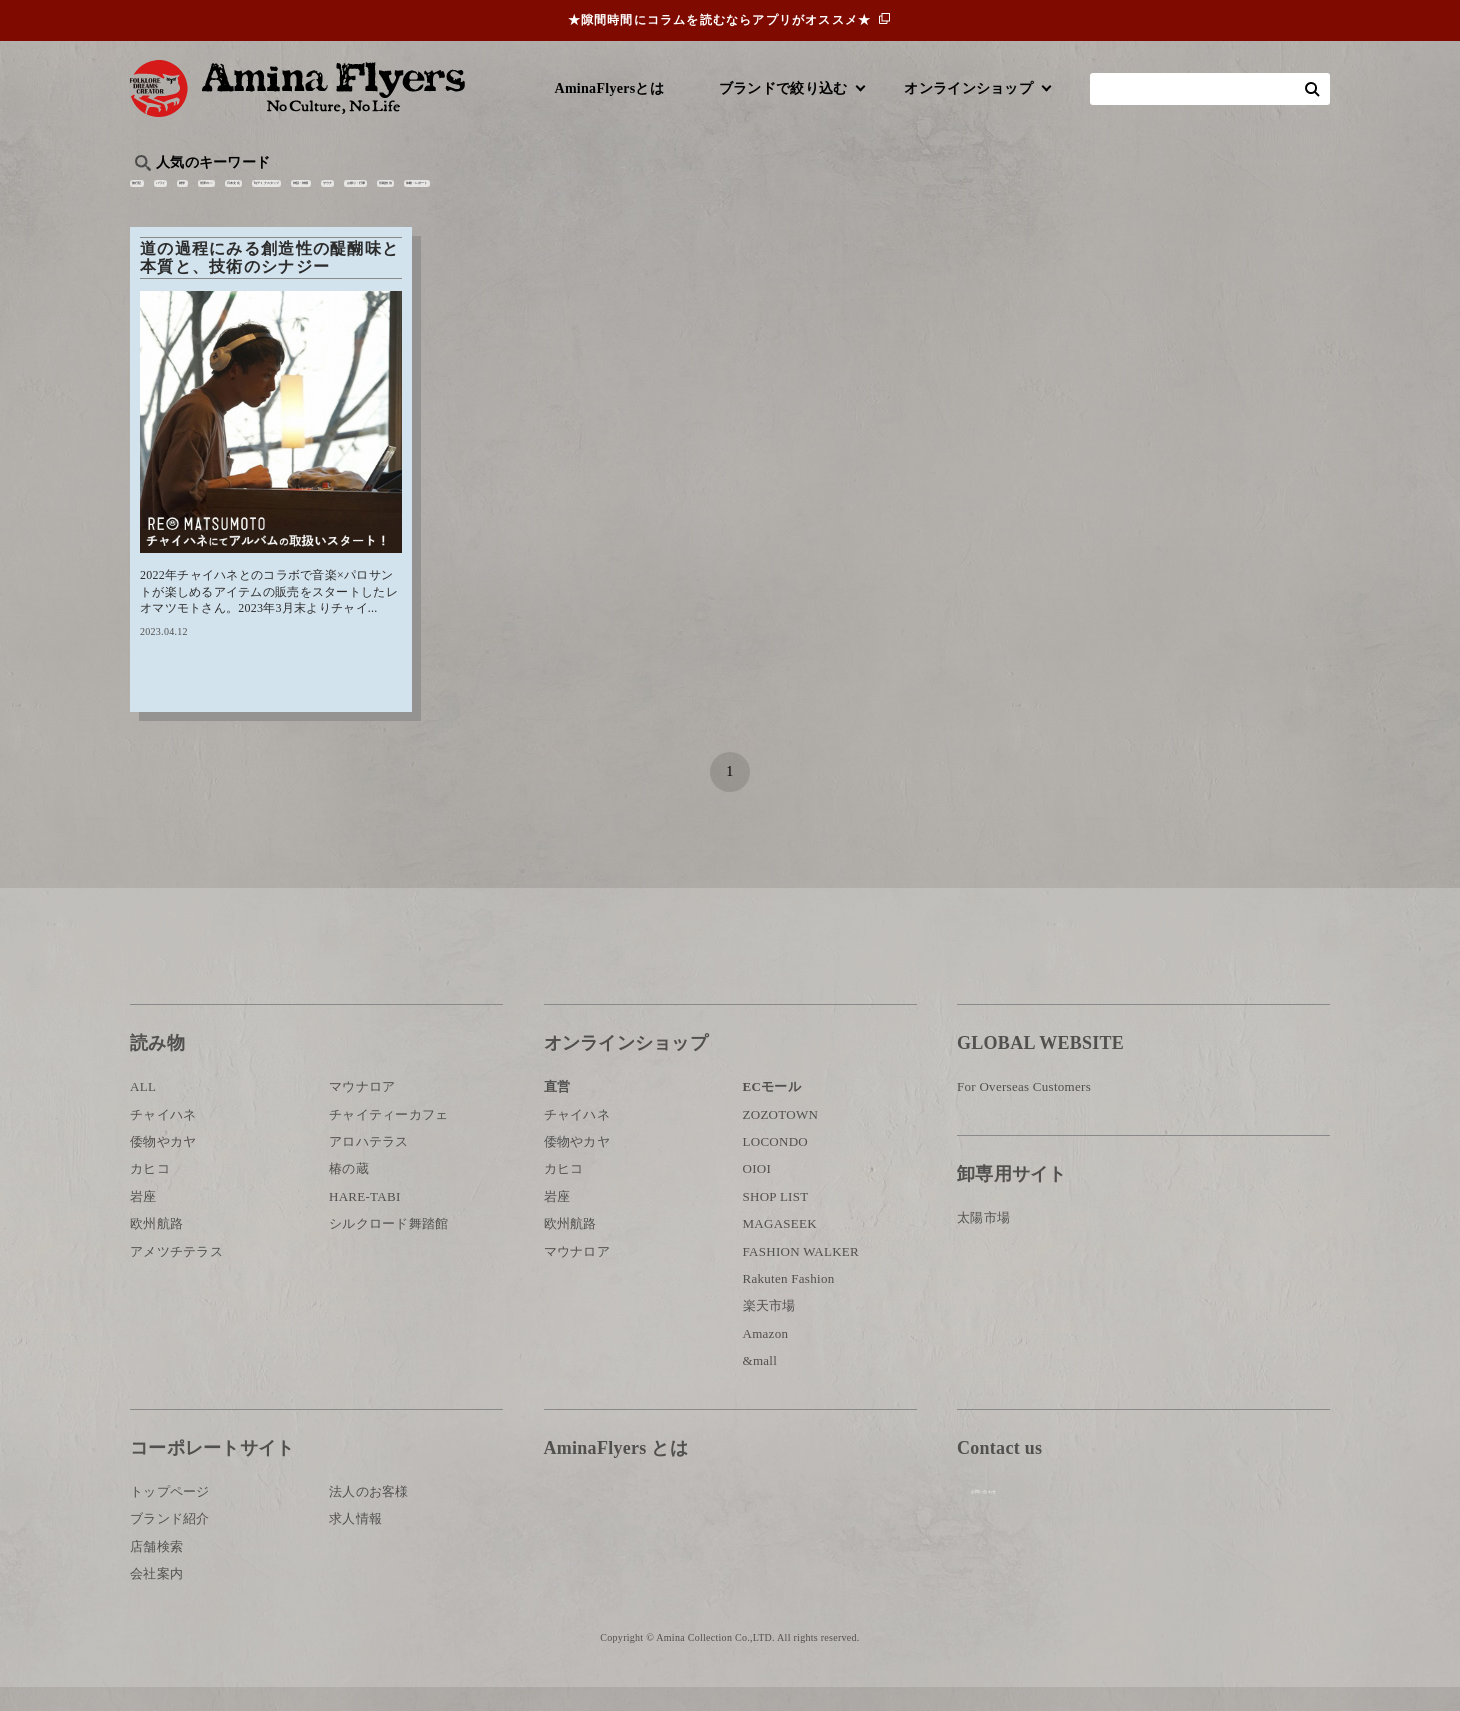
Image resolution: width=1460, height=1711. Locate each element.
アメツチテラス (176, 1274)
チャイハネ (163, 1137)
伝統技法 (985, 195)
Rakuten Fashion (789, 1301)
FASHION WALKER (801, 1274)
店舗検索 (156, 1569)
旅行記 (161, 195)
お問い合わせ (1077, 1536)
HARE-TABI (365, 1219)
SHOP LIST (776, 1219)
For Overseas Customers (1024, 1110)
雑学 (300, 195)
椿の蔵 (349, 1192)
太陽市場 (983, 1240)
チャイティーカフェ (389, 1137)
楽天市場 (769, 1329)
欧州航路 (156, 1247)
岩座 (143, 1219)
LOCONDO (776, 1164)
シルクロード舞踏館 (389, 1247)
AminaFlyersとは (609, 88)
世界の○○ (374, 195)
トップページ (170, 1514)
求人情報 (355, 1542)
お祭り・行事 (884, 195)
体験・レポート (1094, 195)
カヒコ (150, 1192)
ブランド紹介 (170, 1542)
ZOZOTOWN (781, 1137)
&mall (760, 1383)
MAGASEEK (780, 1247)
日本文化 (463, 195)
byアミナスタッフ (579, 195)
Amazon (766, 1356)
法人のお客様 (369, 1514)
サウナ (789, 195)
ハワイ (234, 195)
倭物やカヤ (163, 1164)
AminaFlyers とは (616, 1471)
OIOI (757, 1192)
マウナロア (362, 1110)
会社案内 (156, 1596)
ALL (143, 1110)
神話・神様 (702, 195)
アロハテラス (369, 1164)
